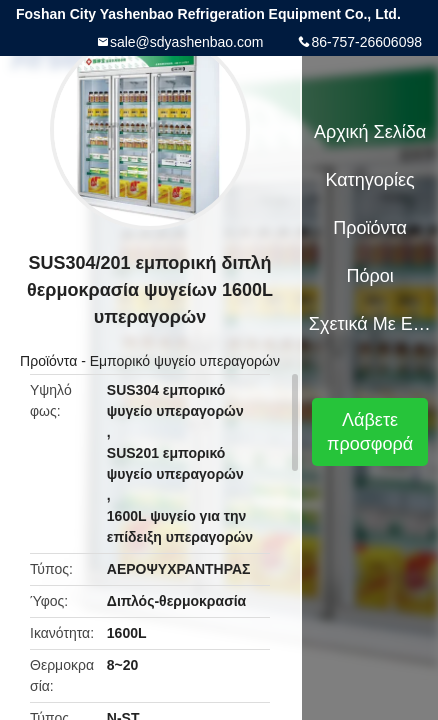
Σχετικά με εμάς (370, 324)
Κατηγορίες (369, 180)
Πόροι (369, 276)
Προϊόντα (48, 361)
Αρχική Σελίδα (370, 132)
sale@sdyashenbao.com (187, 42)
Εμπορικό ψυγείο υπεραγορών (185, 361)
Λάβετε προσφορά (370, 432)
